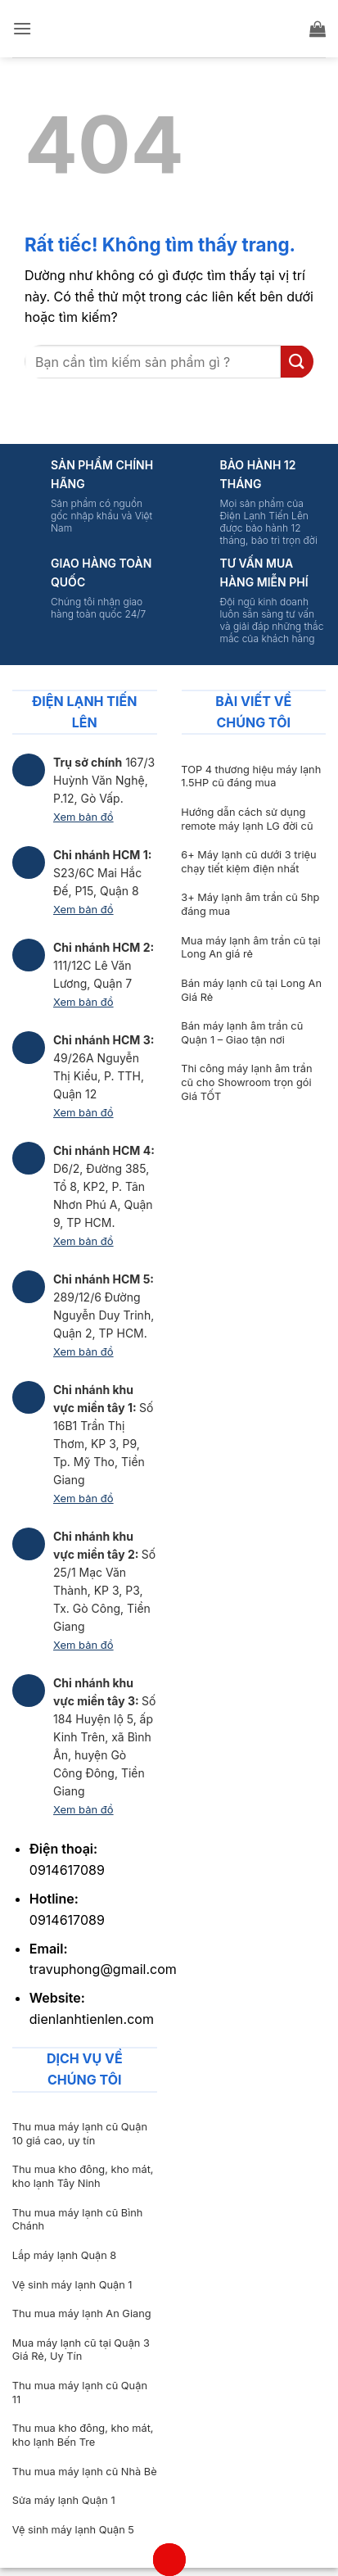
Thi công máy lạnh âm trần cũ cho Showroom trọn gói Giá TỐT (246, 1082)
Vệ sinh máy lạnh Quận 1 (72, 2285)
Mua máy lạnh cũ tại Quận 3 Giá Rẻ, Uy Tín (81, 2350)
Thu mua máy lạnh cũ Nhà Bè (84, 2471)
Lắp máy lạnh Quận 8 (64, 2255)
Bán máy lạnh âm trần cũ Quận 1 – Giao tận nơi (242, 1033)
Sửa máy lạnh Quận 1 (63, 2500)
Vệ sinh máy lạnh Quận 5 (73, 2530)
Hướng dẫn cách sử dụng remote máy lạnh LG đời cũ (247, 819)
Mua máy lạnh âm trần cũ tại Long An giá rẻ (250, 948)
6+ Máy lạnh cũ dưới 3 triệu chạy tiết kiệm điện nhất (248, 862)
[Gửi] (297, 362)
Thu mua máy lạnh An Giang (81, 2313)
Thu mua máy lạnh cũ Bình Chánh (77, 2220)
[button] (22, 28)
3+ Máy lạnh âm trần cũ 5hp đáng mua (250, 904)
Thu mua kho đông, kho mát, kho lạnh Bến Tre (83, 2435)
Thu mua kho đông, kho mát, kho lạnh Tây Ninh (83, 2176)
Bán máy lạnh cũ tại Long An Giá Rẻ (251, 990)
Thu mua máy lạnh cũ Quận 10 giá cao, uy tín (79, 2134)
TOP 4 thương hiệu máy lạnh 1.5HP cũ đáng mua (251, 776)
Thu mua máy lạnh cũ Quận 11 (79, 2392)
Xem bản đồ (83, 816)
